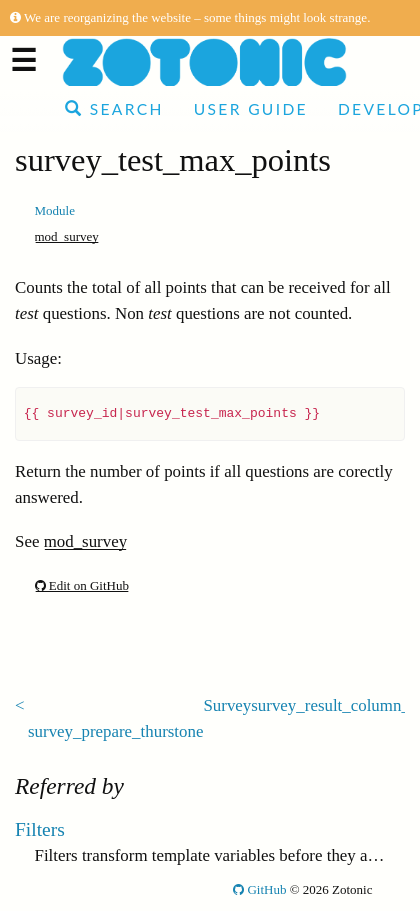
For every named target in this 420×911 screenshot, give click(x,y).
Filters (40, 829)
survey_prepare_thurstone (115, 731)
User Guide (251, 109)
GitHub (259, 889)
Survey (227, 705)
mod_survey (67, 236)
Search (114, 109)
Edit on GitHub (82, 585)
